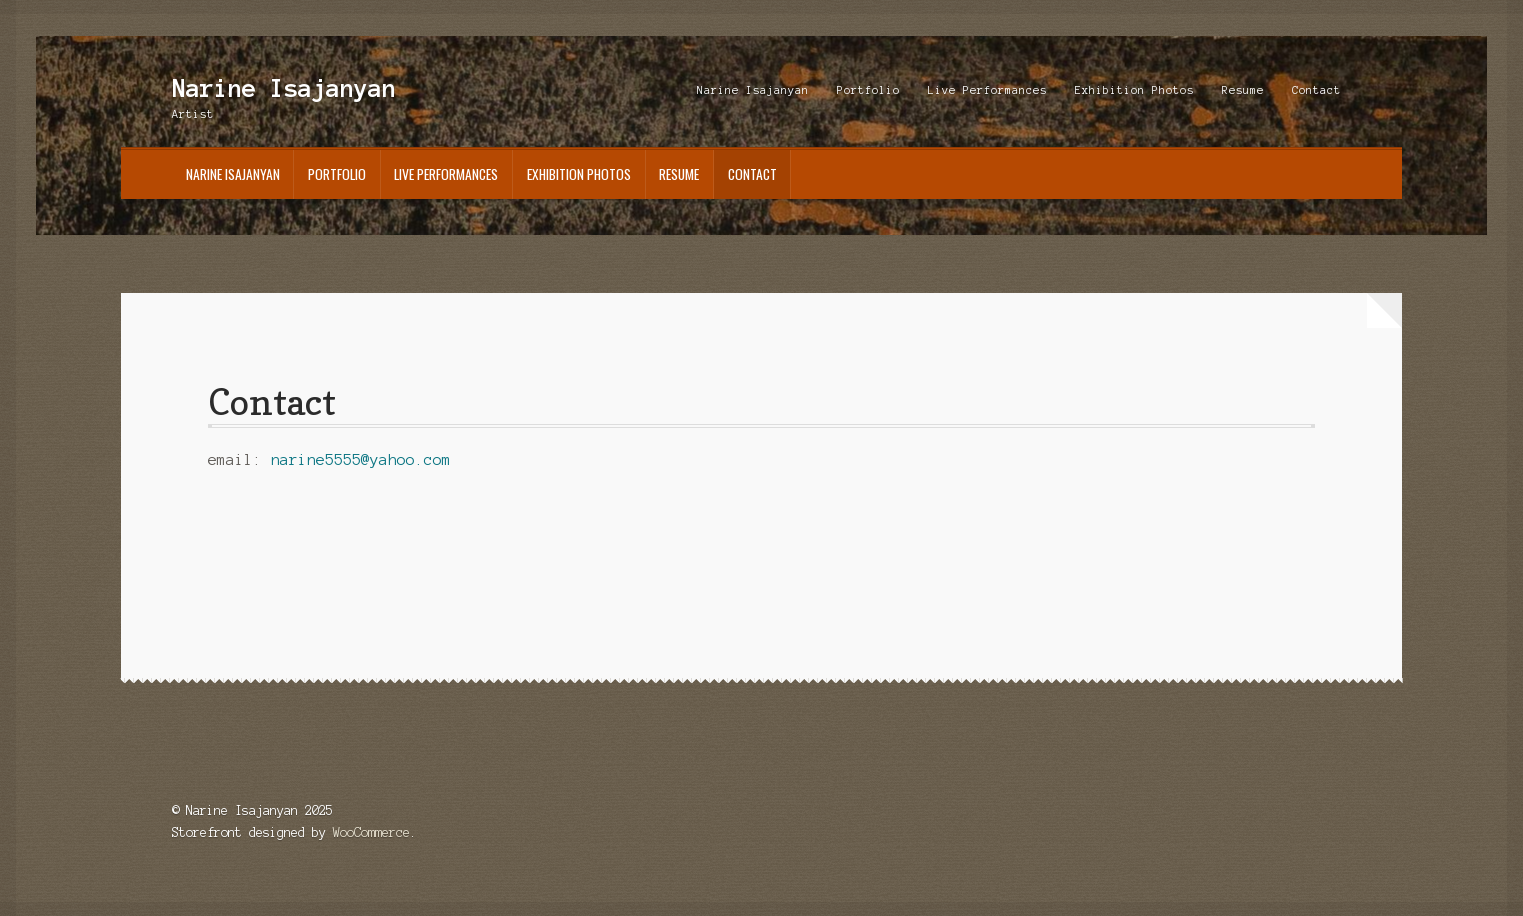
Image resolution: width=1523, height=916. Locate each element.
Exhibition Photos (1134, 90)
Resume (1243, 90)
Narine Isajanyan (284, 88)
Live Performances (987, 90)
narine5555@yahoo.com (361, 460)
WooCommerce (371, 832)
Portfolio (868, 90)
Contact (1316, 90)
